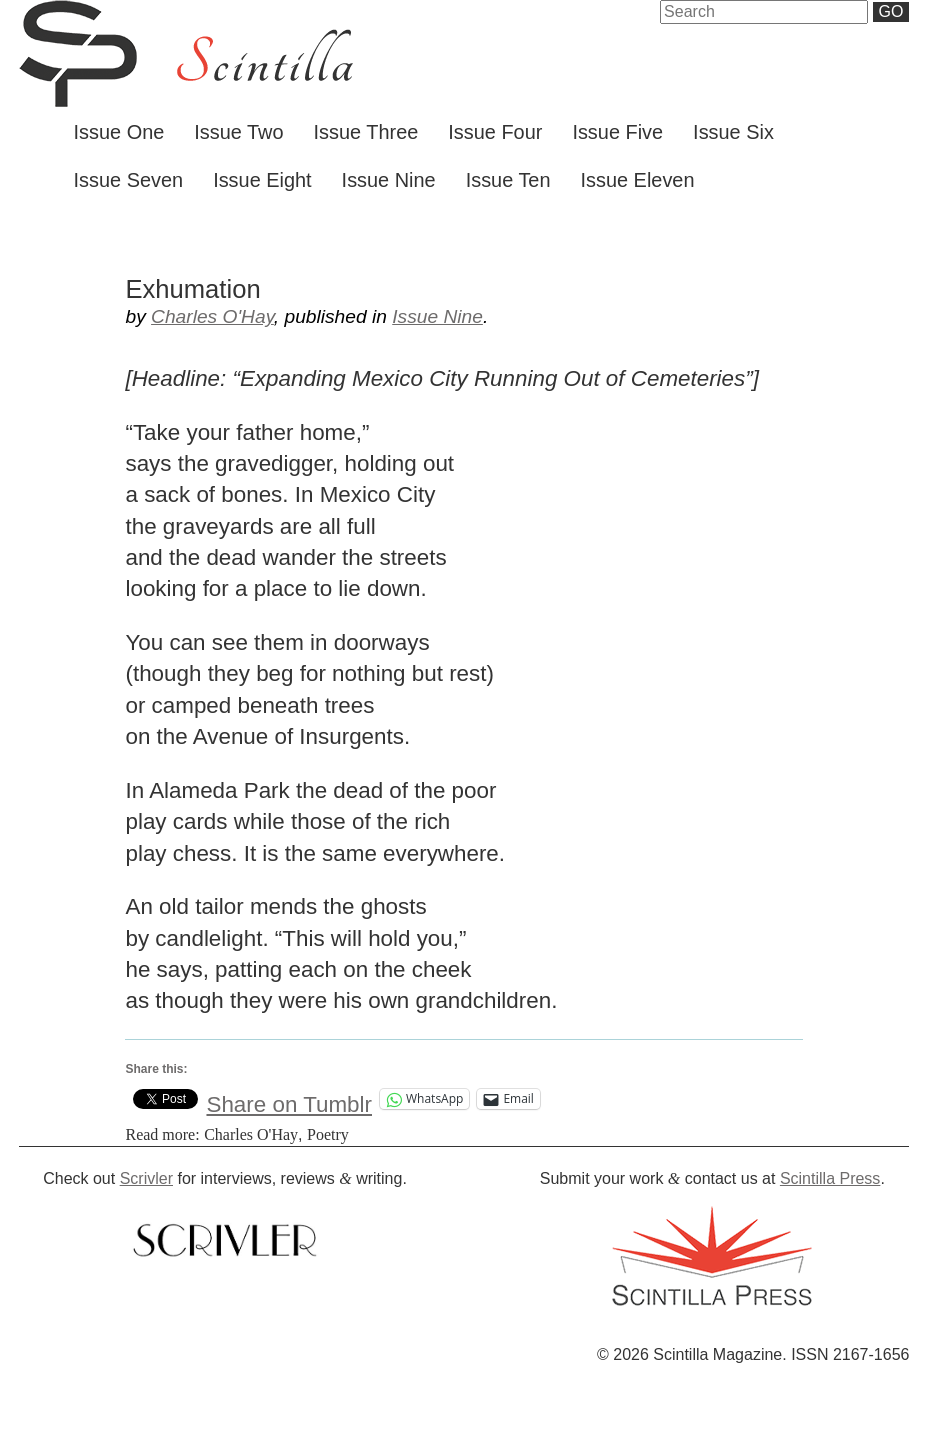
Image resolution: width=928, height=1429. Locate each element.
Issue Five (617, 132)
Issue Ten (508, 180)
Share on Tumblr (289, 1099)
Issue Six (733, 132)
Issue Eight (262, 180)
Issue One (119, 132)
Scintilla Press (830, 1178)
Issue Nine (389, 180)
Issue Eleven (638, 180)
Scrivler (146, 1178)
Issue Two (238, 132)
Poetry (328, 1134)
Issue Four (495, 132)
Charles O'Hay (212, 316)
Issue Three (366, 132)
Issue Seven (129, 180)
